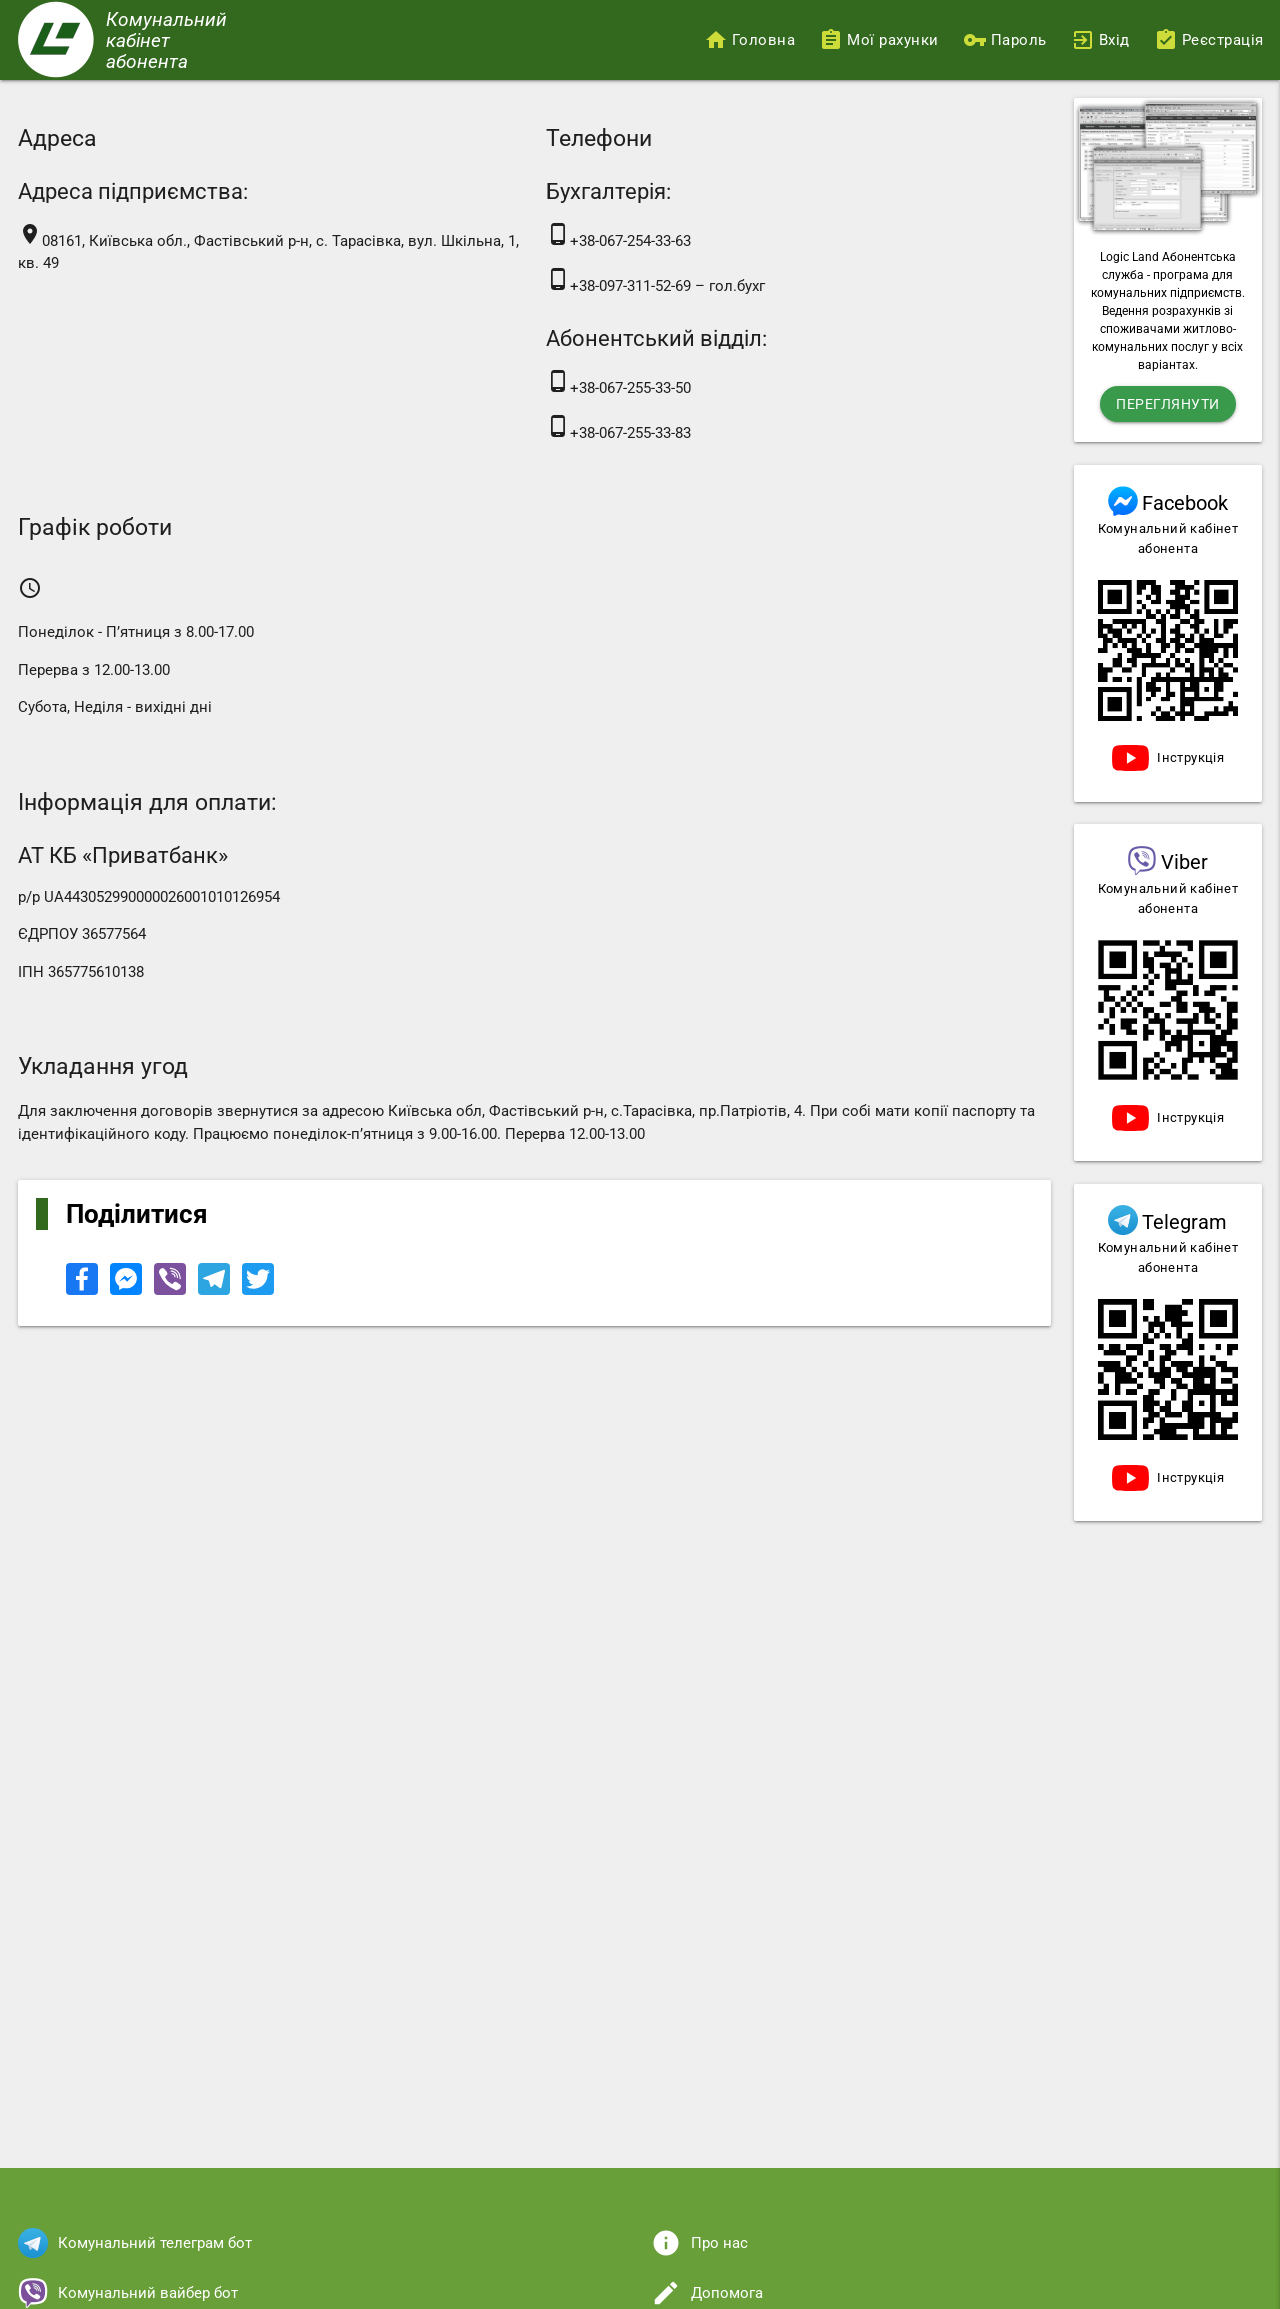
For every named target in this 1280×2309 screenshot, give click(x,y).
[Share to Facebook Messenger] (128, 1290)
